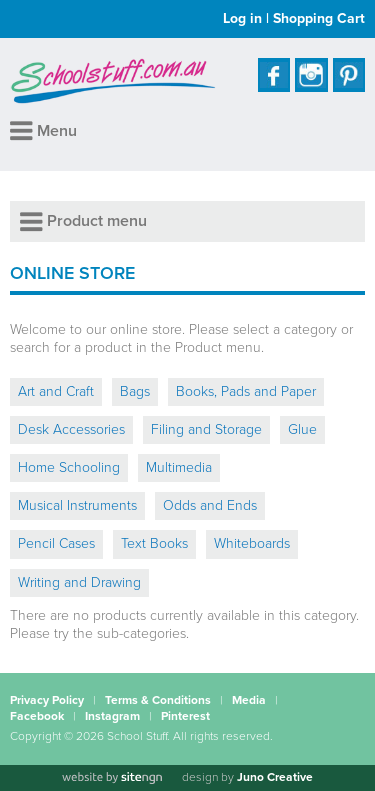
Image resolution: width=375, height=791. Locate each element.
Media (249, 700)
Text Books (154, 543)
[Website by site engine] (112, 778)
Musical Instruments (77, 505)
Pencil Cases (56, 543)
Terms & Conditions (158, 700)
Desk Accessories (71, 429)
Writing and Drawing (79, 582)
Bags (135, 391)
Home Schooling (69, 467)
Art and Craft (56, 391)
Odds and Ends (210, 505)
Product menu (83, 221)
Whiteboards (252, 543)
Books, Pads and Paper (246, 391)
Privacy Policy (47, 700)
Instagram (112, 716)
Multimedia (179, 467)
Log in (242, 18)
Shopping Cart (319, 18)
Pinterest (185, 716)
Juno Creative (275, 777)
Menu (43, 131)
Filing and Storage (206, 429)
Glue (302, 429)
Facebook (37, 716)
